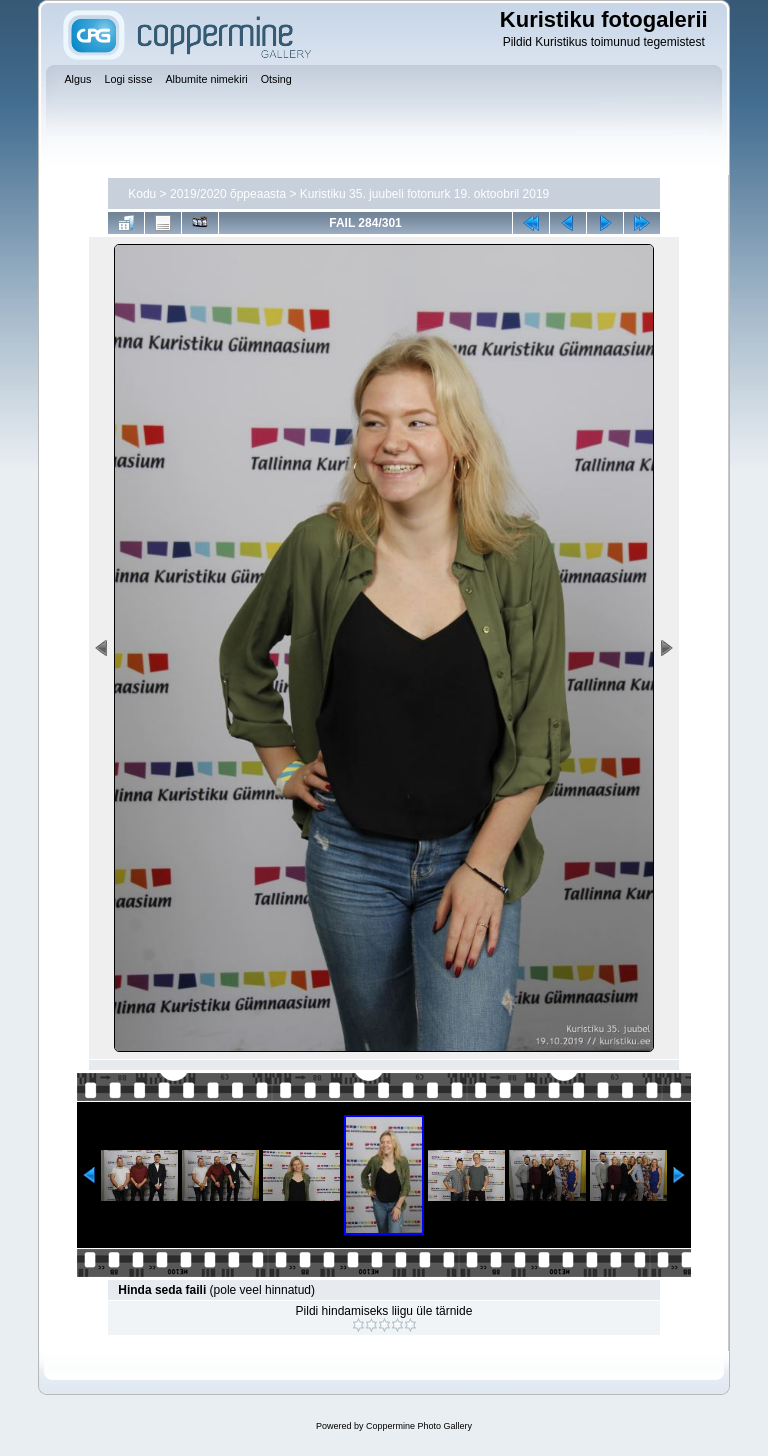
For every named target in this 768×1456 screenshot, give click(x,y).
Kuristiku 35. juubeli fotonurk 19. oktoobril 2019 (425, 194)
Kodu (142, 194)
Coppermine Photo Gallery (419, 1426)
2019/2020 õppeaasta (228, 194)
